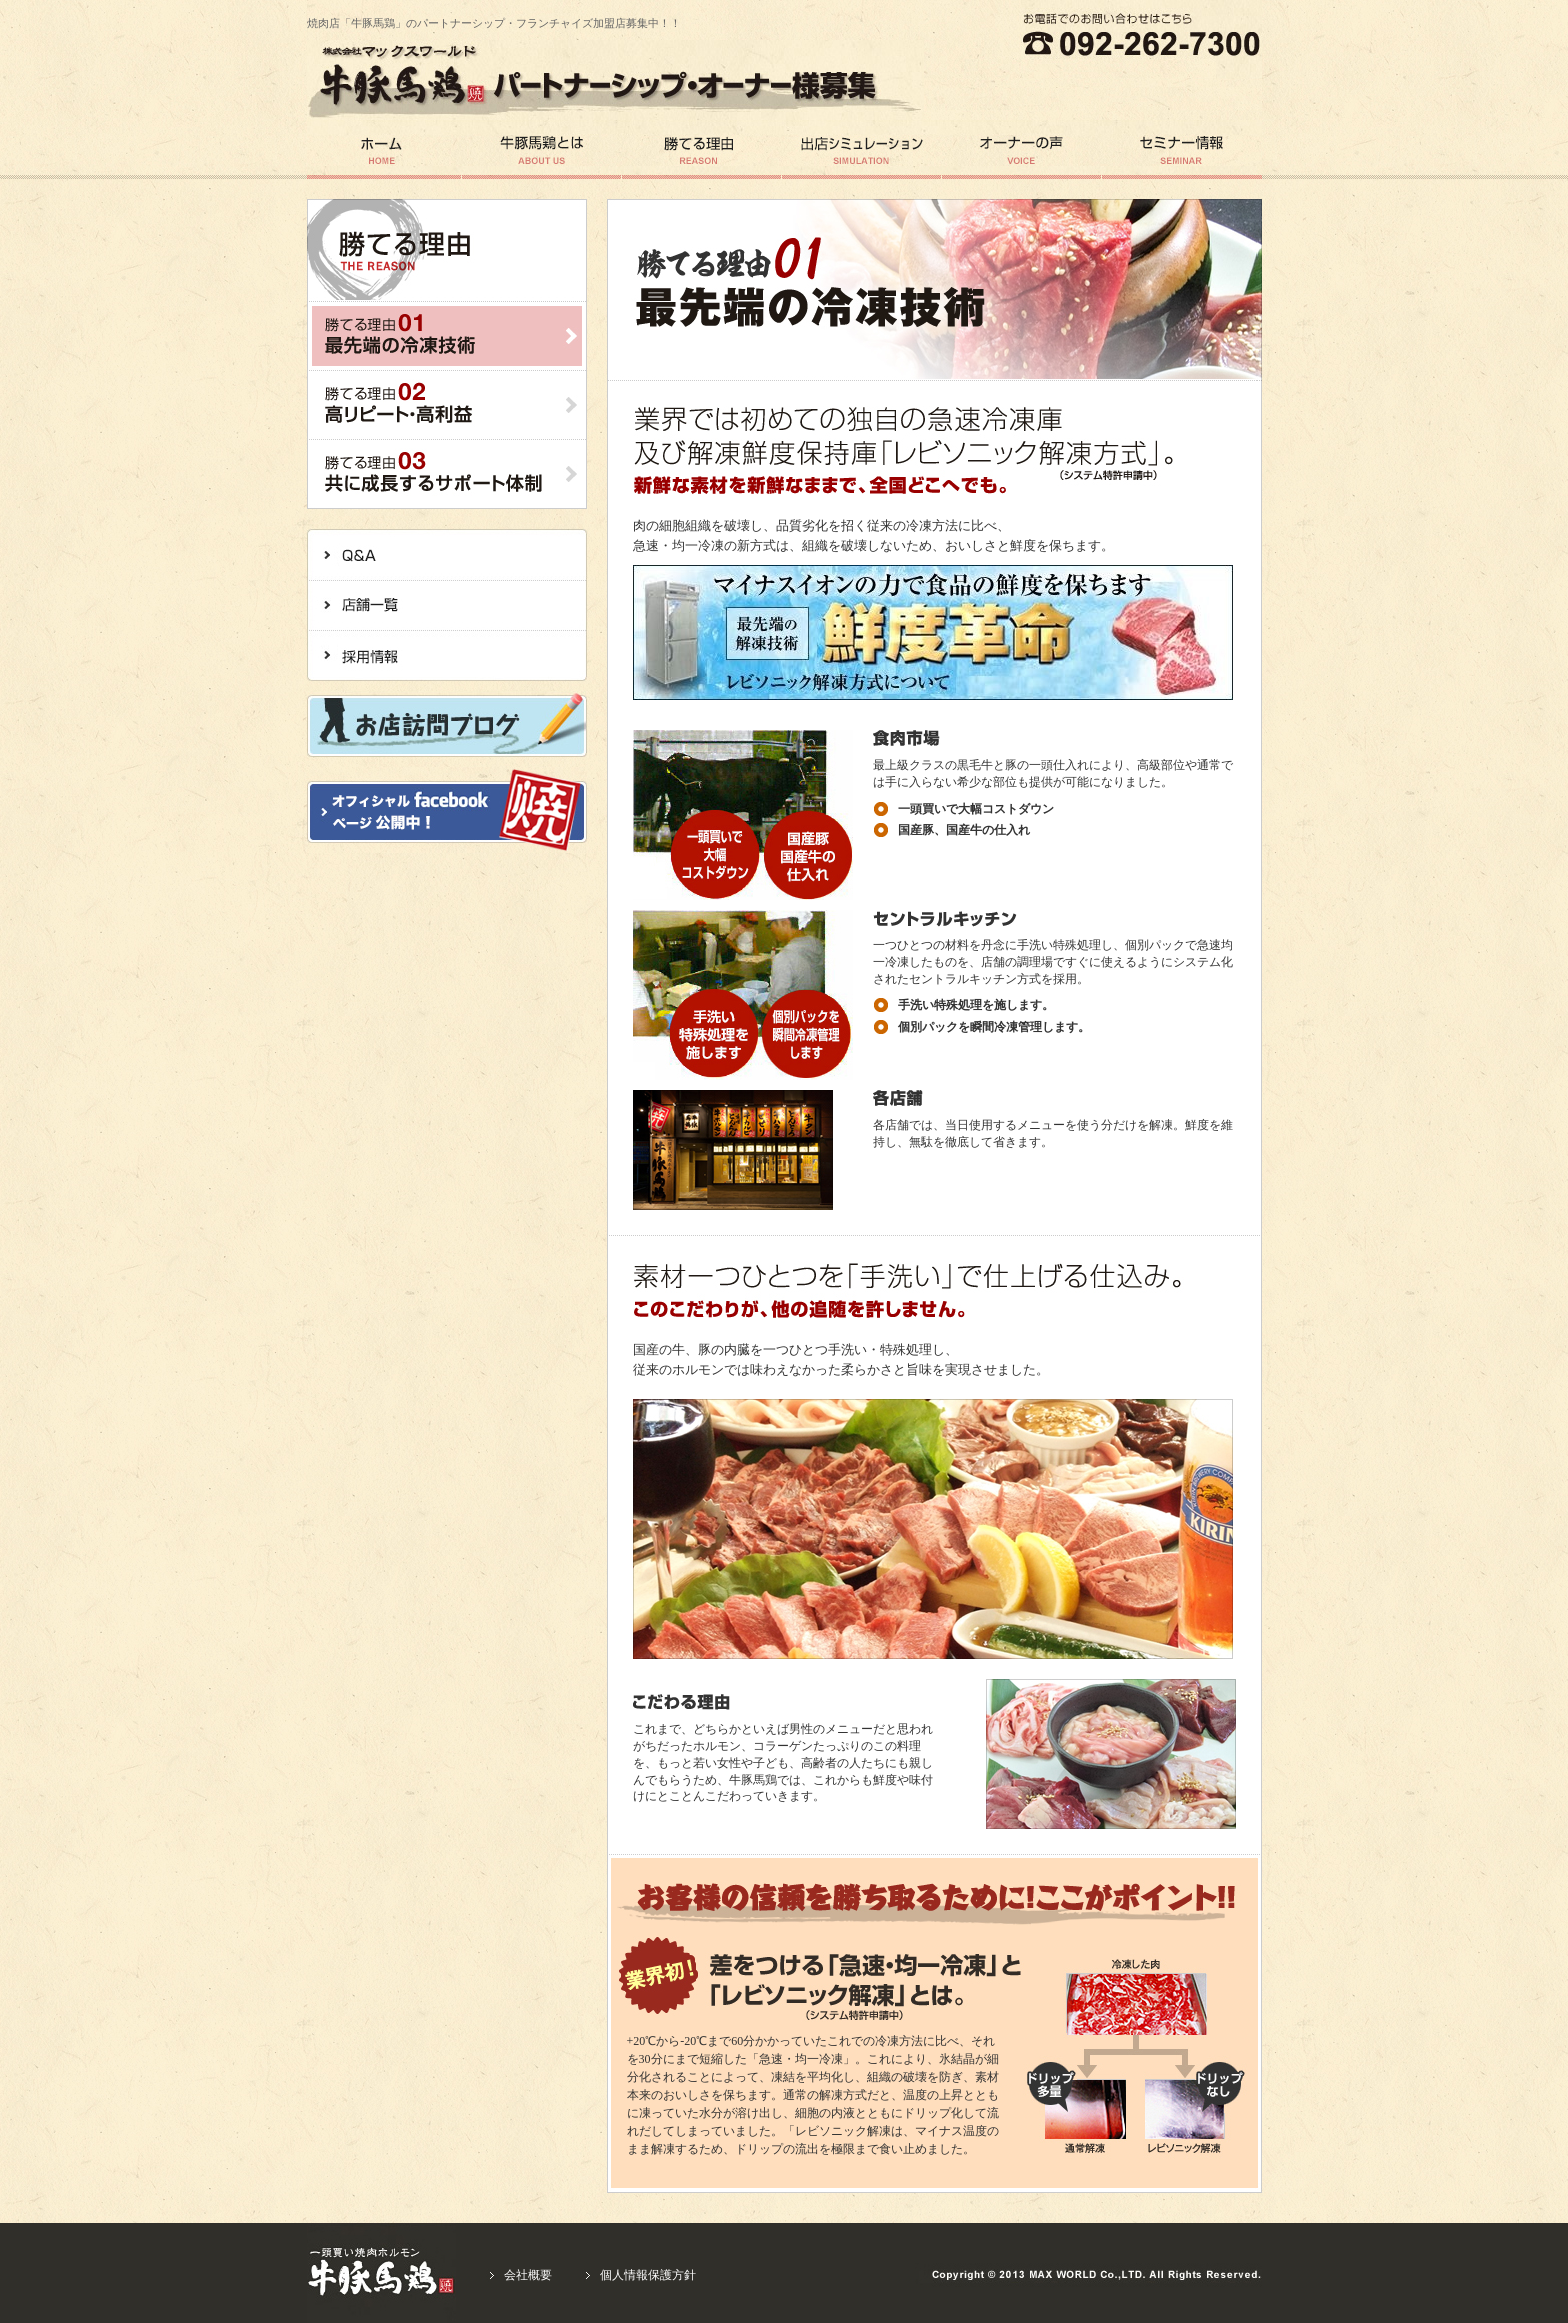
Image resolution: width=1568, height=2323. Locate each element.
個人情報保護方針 (648, 2275)
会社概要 (528, 2275)
